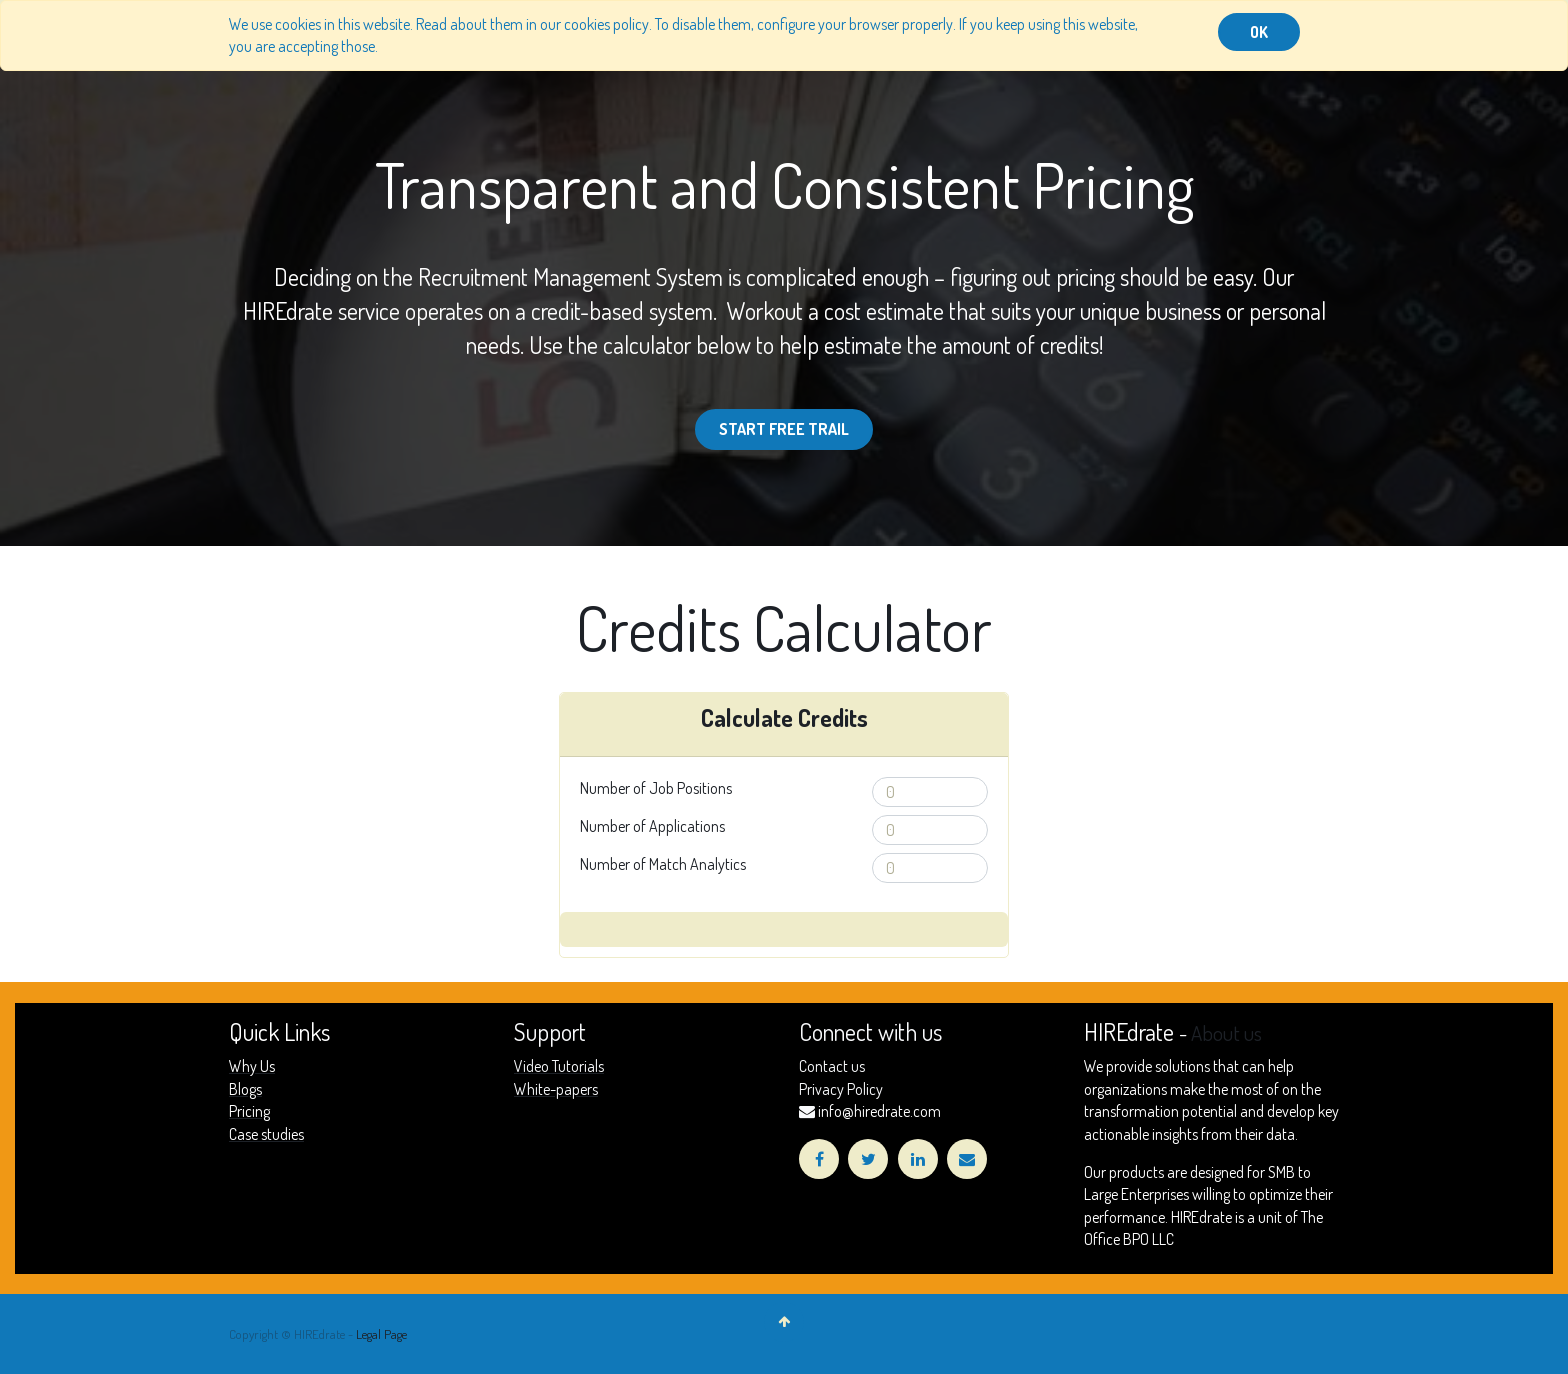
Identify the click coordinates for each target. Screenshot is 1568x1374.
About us (1226, 1033)
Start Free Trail (784, 429)
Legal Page (381, 1334)
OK (1259, 32)
